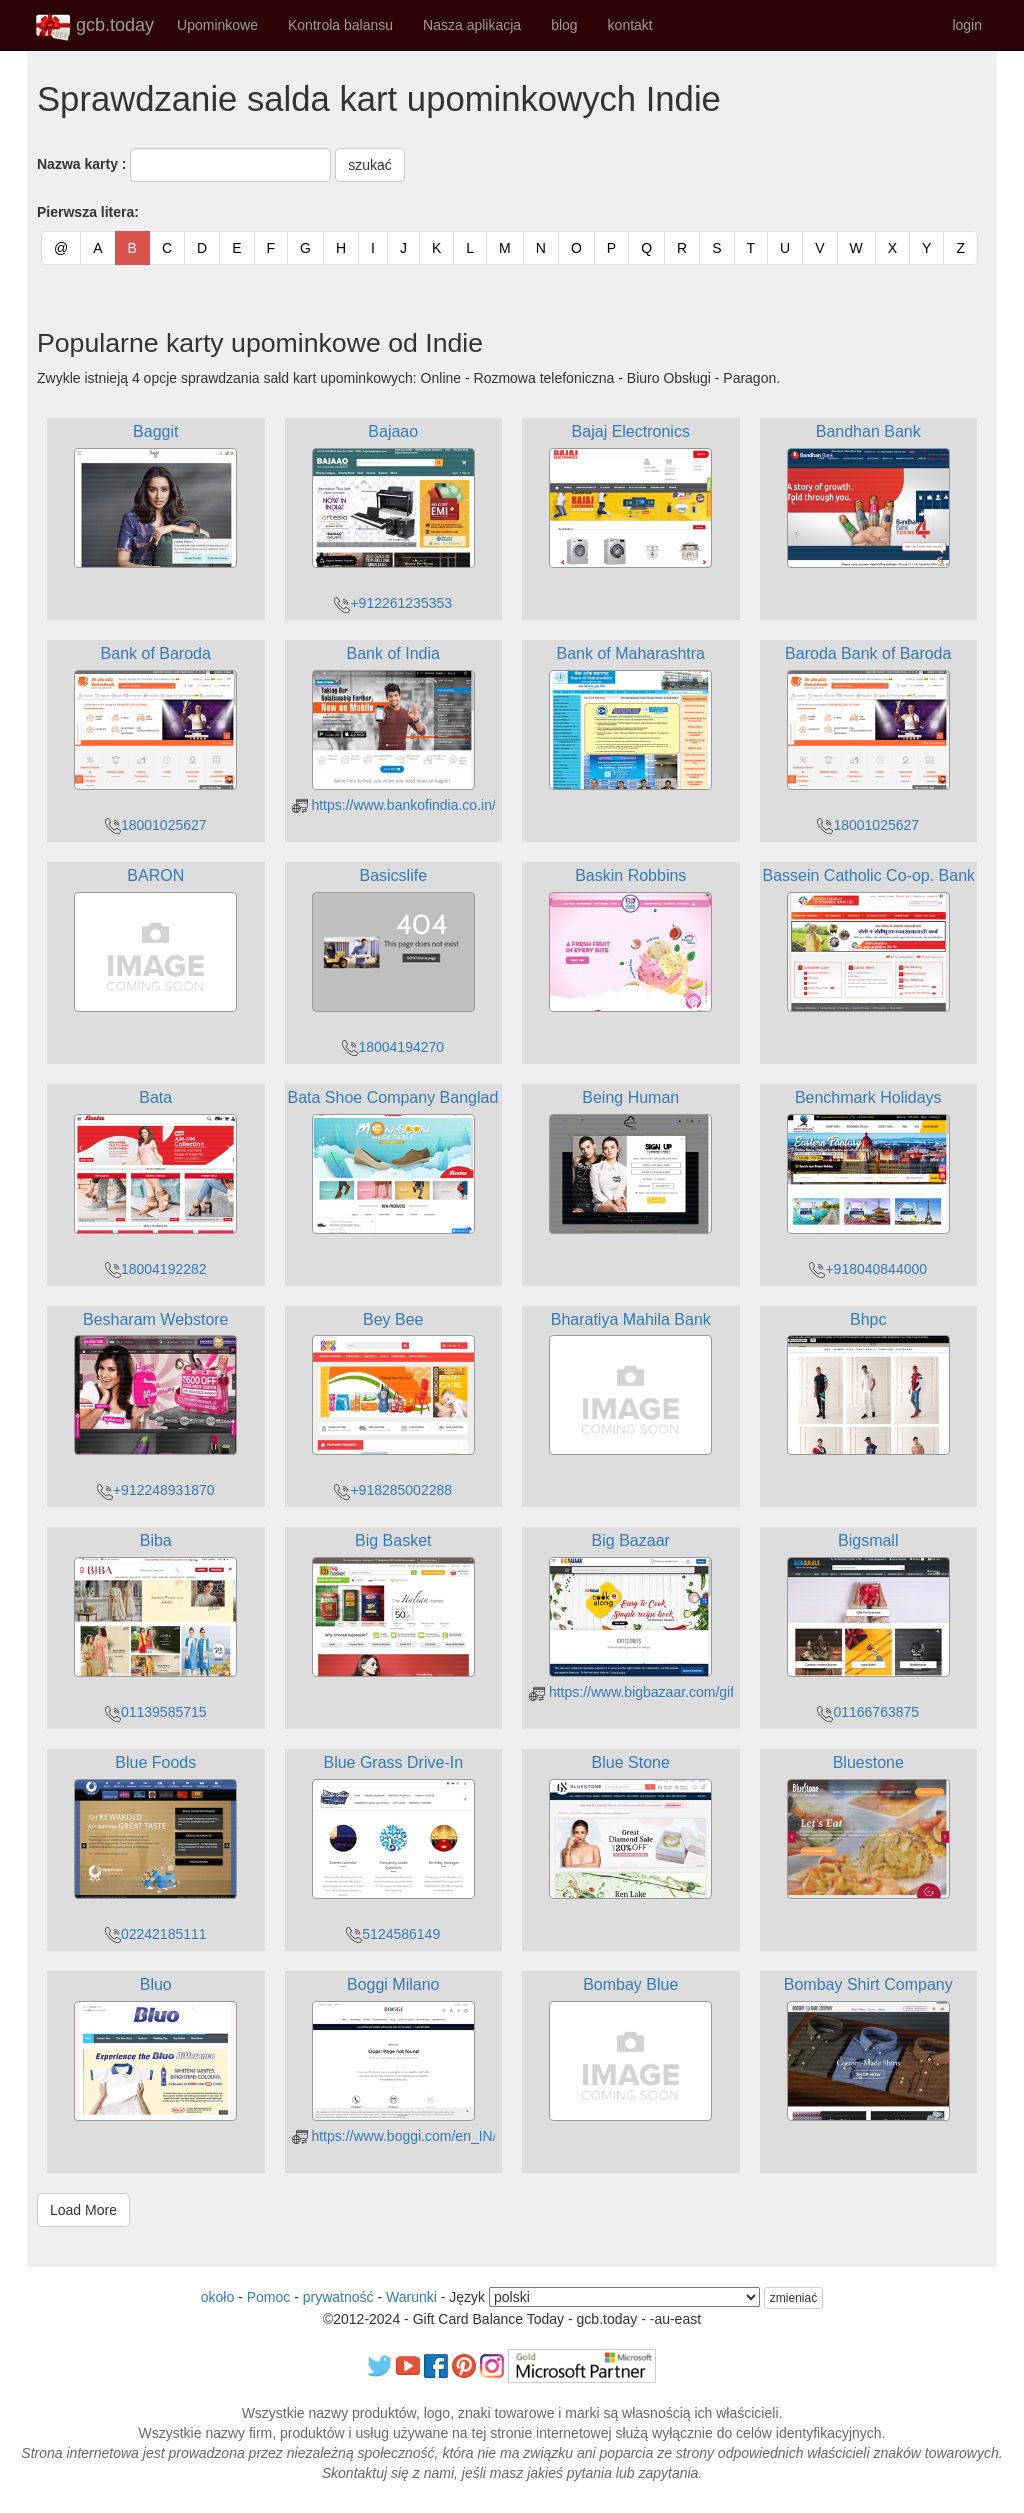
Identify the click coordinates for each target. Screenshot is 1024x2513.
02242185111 (156, 1934)
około (217, 2297)
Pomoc (269, 2297)
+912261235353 (393, 603)
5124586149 (393, 1934)
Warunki (411, 2297)
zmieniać (793, 2298)
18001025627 (156, 825)
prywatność (338, 2297)
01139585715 (156, 1712)
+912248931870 (156, 1490)
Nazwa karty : (81, 164)
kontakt (630, 25)
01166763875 (868, 1712)
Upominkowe (217, 25)
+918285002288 (393, 1490)
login (967, 25)
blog (564, 25)
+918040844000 (868, 1269)
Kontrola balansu (340, 25)
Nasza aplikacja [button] (472, 25)
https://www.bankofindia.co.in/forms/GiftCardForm (456, 805)
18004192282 (156, 1269)
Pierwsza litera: (88, 212)
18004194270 (393, 1047)
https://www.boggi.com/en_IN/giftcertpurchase (444, 2136)
